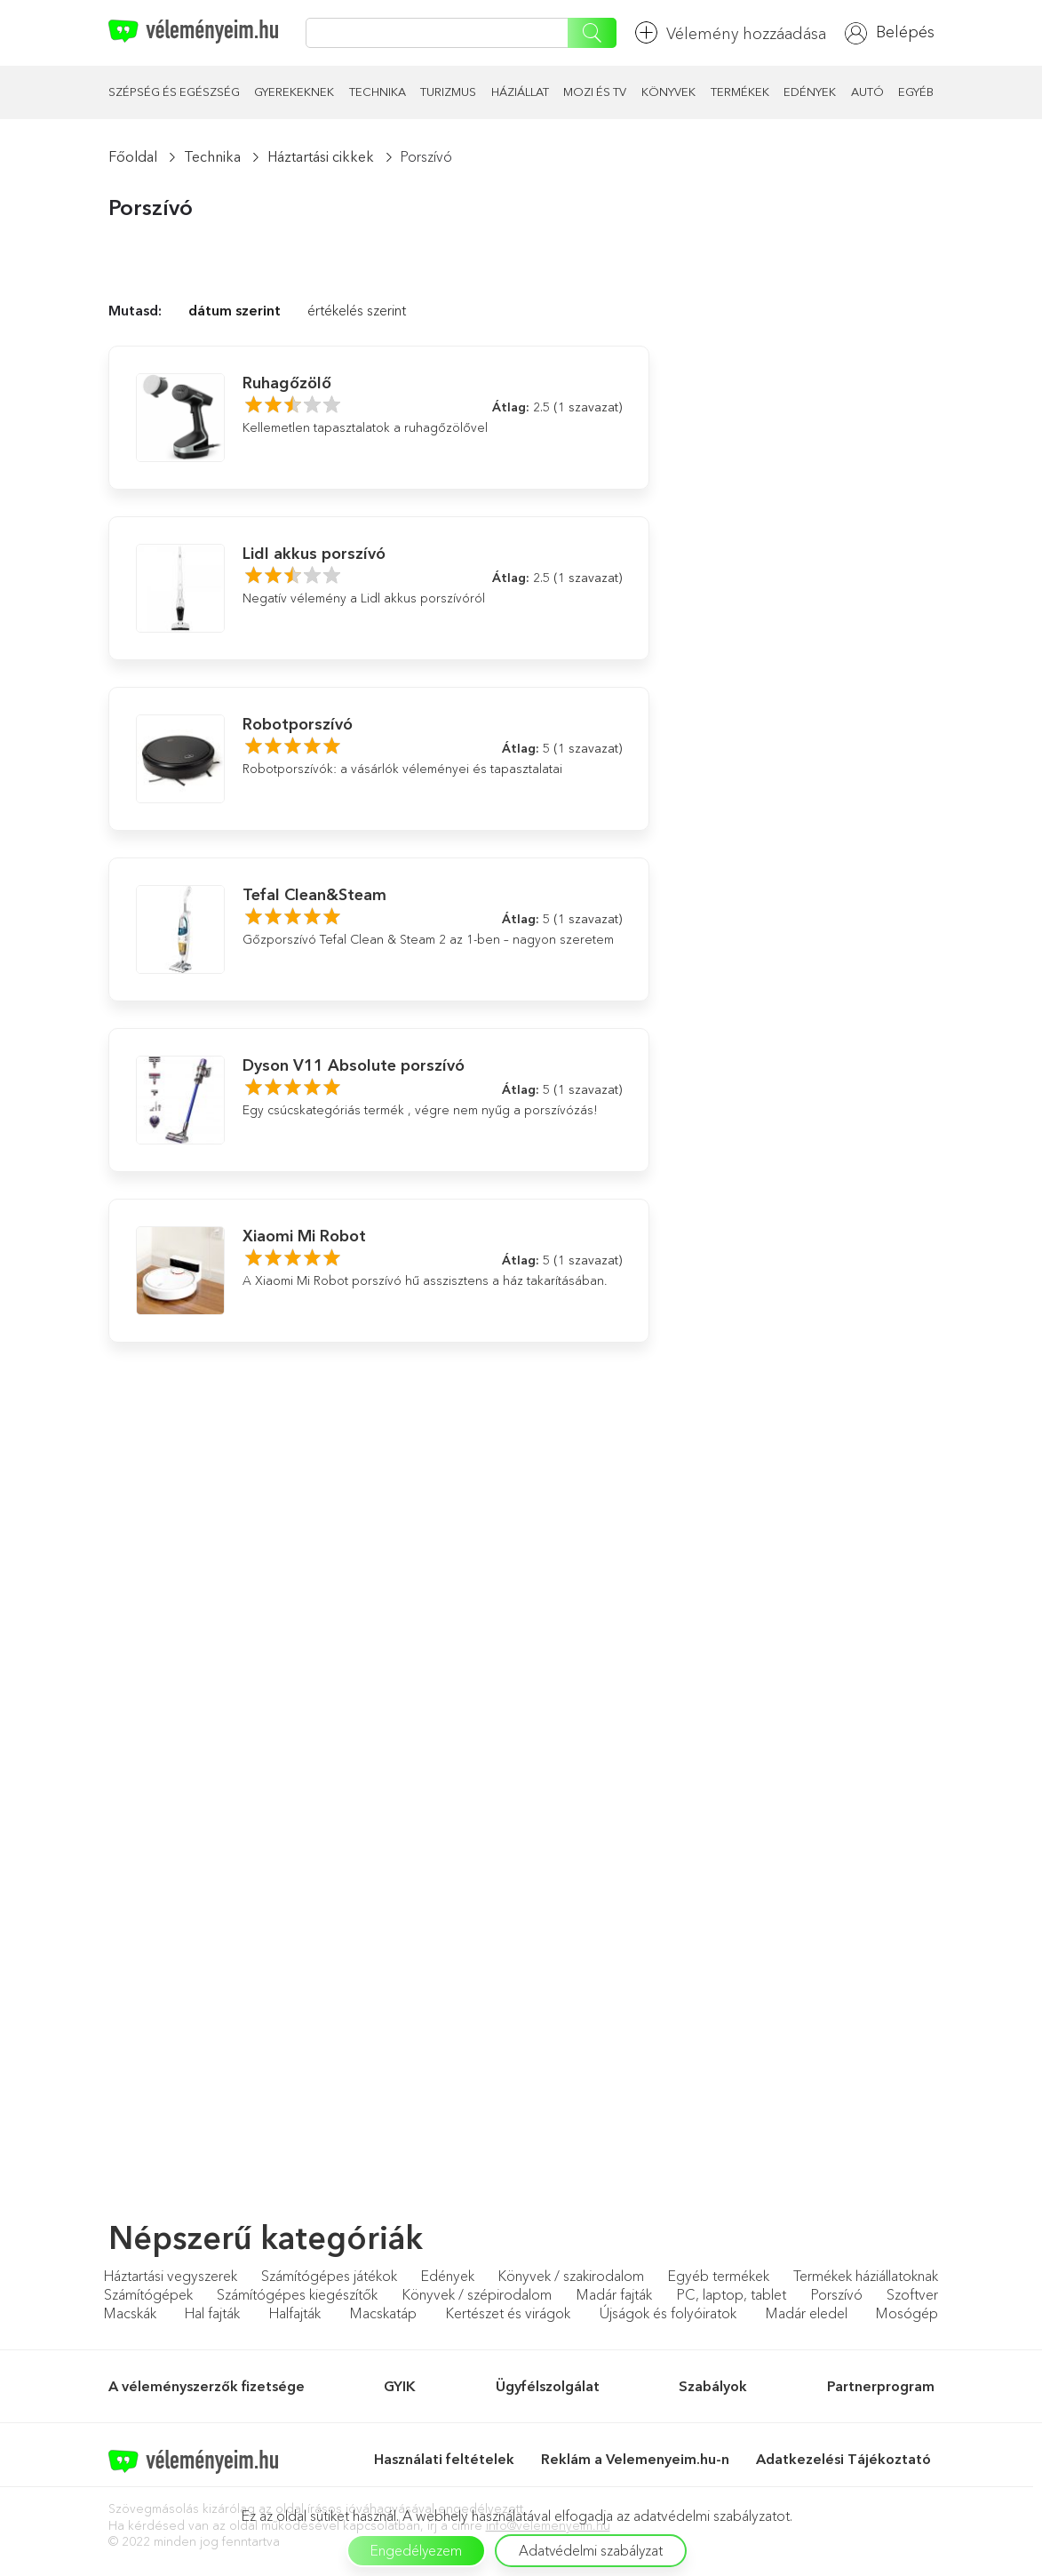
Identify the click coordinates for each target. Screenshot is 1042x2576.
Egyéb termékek (718, 2276)
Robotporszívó (298, 724)
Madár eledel (806, 2313)
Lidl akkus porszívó (314, 553)
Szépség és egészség (174, 91)
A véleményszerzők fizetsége (206, 2386)
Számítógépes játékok (329, 2276)
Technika (377, 91)
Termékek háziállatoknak (865, 2276)
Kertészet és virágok (508, 2313)
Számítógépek (148, 2294)
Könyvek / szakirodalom (571, 2276)
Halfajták (295, 2313)
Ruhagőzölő (287, 383)
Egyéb (916, 91)
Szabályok (713, 2386)
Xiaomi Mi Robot (304, 1236)
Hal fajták (212, 2313)
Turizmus (448, 91)
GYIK (400, 2386)
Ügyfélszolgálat (548, 2386)
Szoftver (912, 2294)
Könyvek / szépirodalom (477, 2294)
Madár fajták (614, 2294)
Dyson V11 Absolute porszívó (354, 1065)
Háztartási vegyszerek (170, 2276)
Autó (867, 91)
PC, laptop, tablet (731, 2294)
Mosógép (907, 2313)
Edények (809, 91)
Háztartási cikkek (320, 156)
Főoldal (132, 156)
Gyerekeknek (294, 91)
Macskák (130, 2313)
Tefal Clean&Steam (314, 895)
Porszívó (837, 2294)
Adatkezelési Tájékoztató (845, 2459)
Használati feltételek (444, 2459)
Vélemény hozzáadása (730, 32)
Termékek (740, 91)
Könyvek (668, 91)
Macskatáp (383, 2313)
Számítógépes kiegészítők (297, 2294)
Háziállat (520, 91)
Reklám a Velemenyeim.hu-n (635, 2459)
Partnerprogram (881, 2386)
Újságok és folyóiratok (668, 2313)
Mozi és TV (594, 91)
